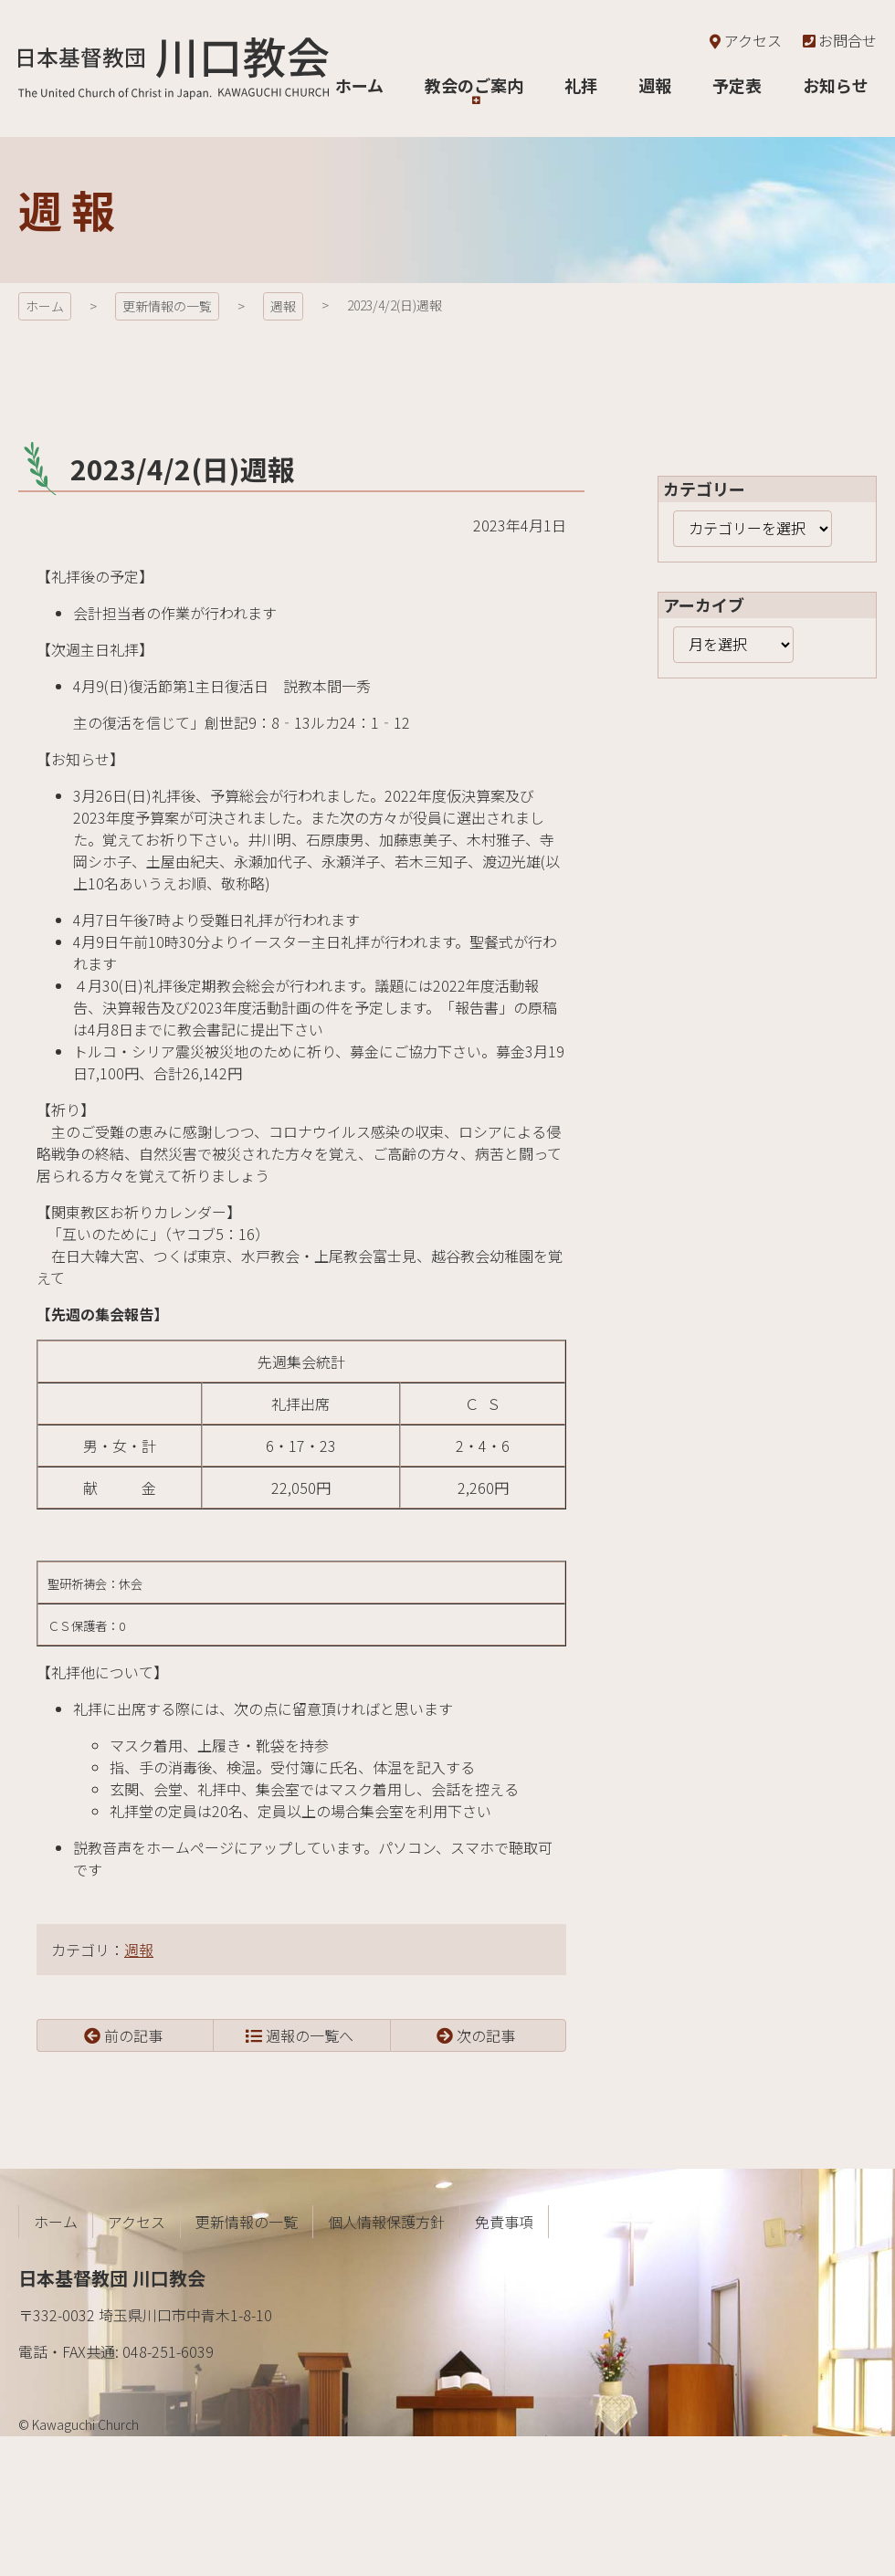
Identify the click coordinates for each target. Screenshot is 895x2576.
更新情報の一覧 (167, 306)
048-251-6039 (168, 2351)
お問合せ (838, 40)
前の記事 (133, 2035)
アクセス (744, 40)
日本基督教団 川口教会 (173, 68)
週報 (283, 306)
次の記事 (486, 2035)
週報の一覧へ (309, 2035)
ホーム (45, 306)
